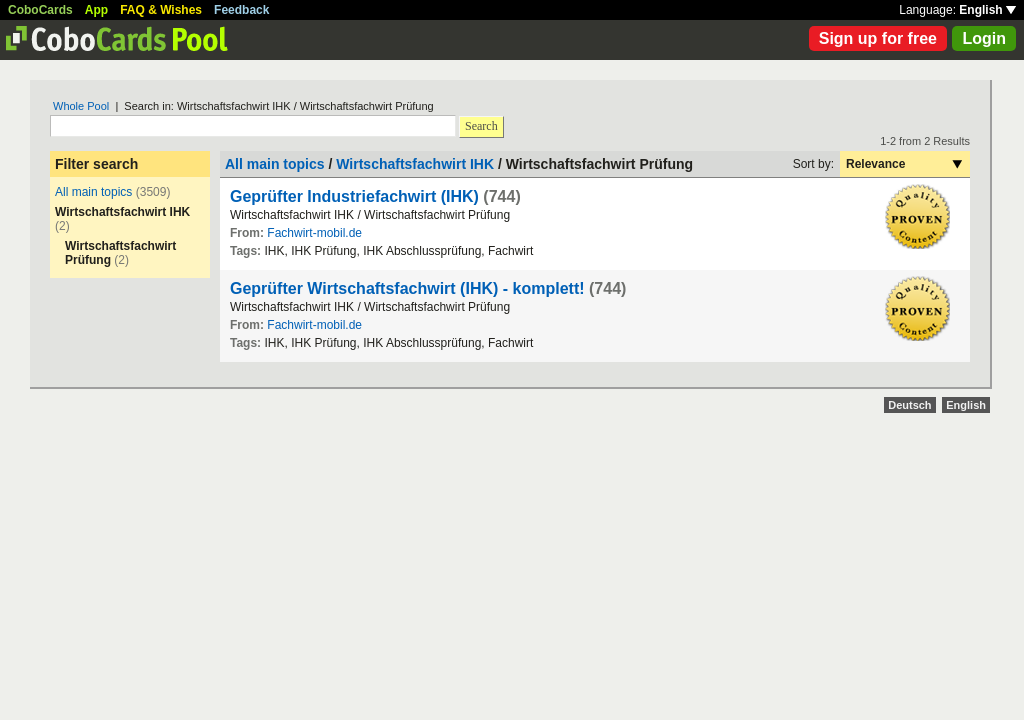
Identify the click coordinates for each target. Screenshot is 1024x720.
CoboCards (40, 10)
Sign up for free (878, 38)
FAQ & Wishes (161, 10)
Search (481, 126)
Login (984, 38)
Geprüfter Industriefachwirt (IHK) (354, 196)
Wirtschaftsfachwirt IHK (415, 164)
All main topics (93, 192)
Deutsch (909, 405)
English (987, 10)
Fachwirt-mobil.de (314, 233)
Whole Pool (81, 106)
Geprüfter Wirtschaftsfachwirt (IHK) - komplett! (407, 288)
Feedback (241, 10)
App (96, 10)
